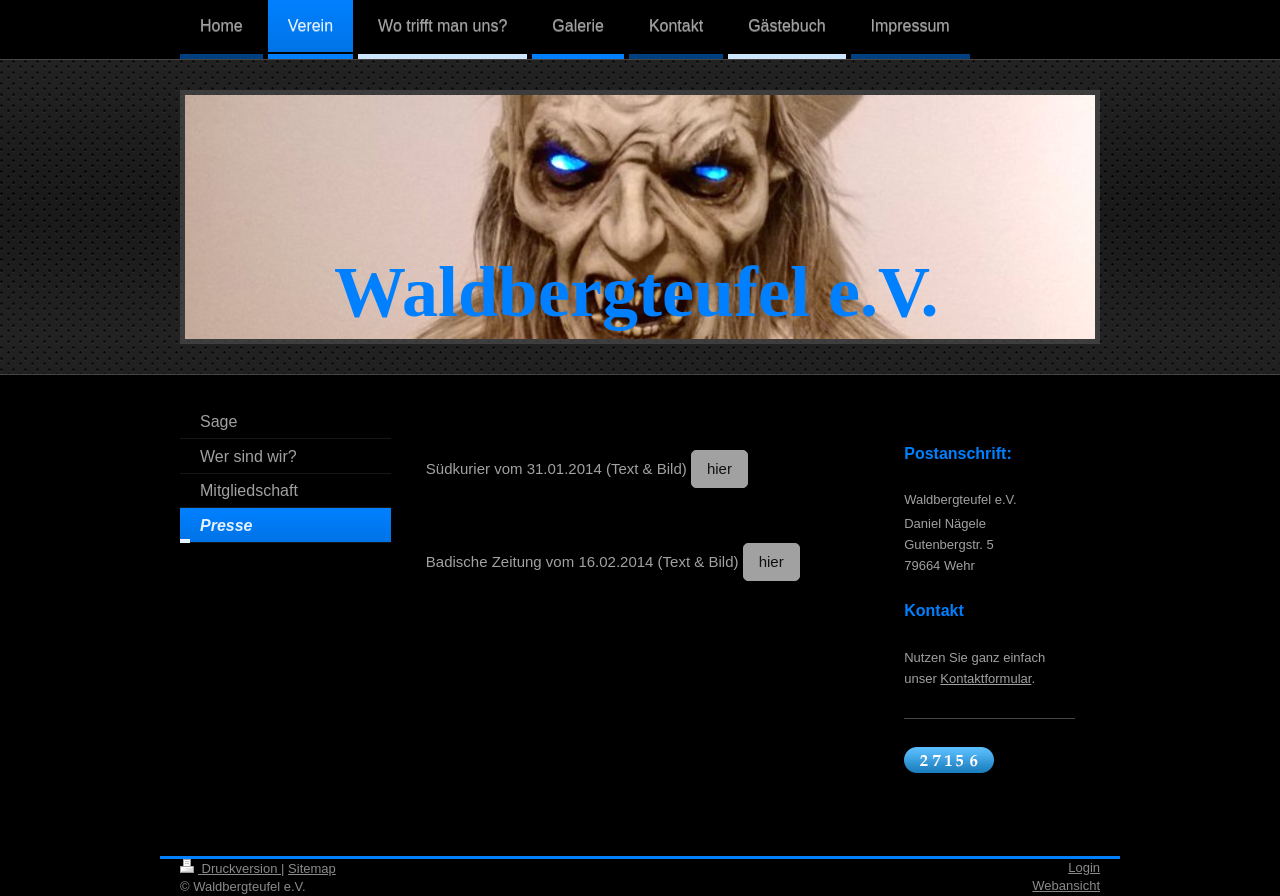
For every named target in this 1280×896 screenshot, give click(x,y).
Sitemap (312, 868)
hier (719, 468)
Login (1084, 867)
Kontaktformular (985, 678)
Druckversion (230, 868)
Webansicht (1066, 885)
